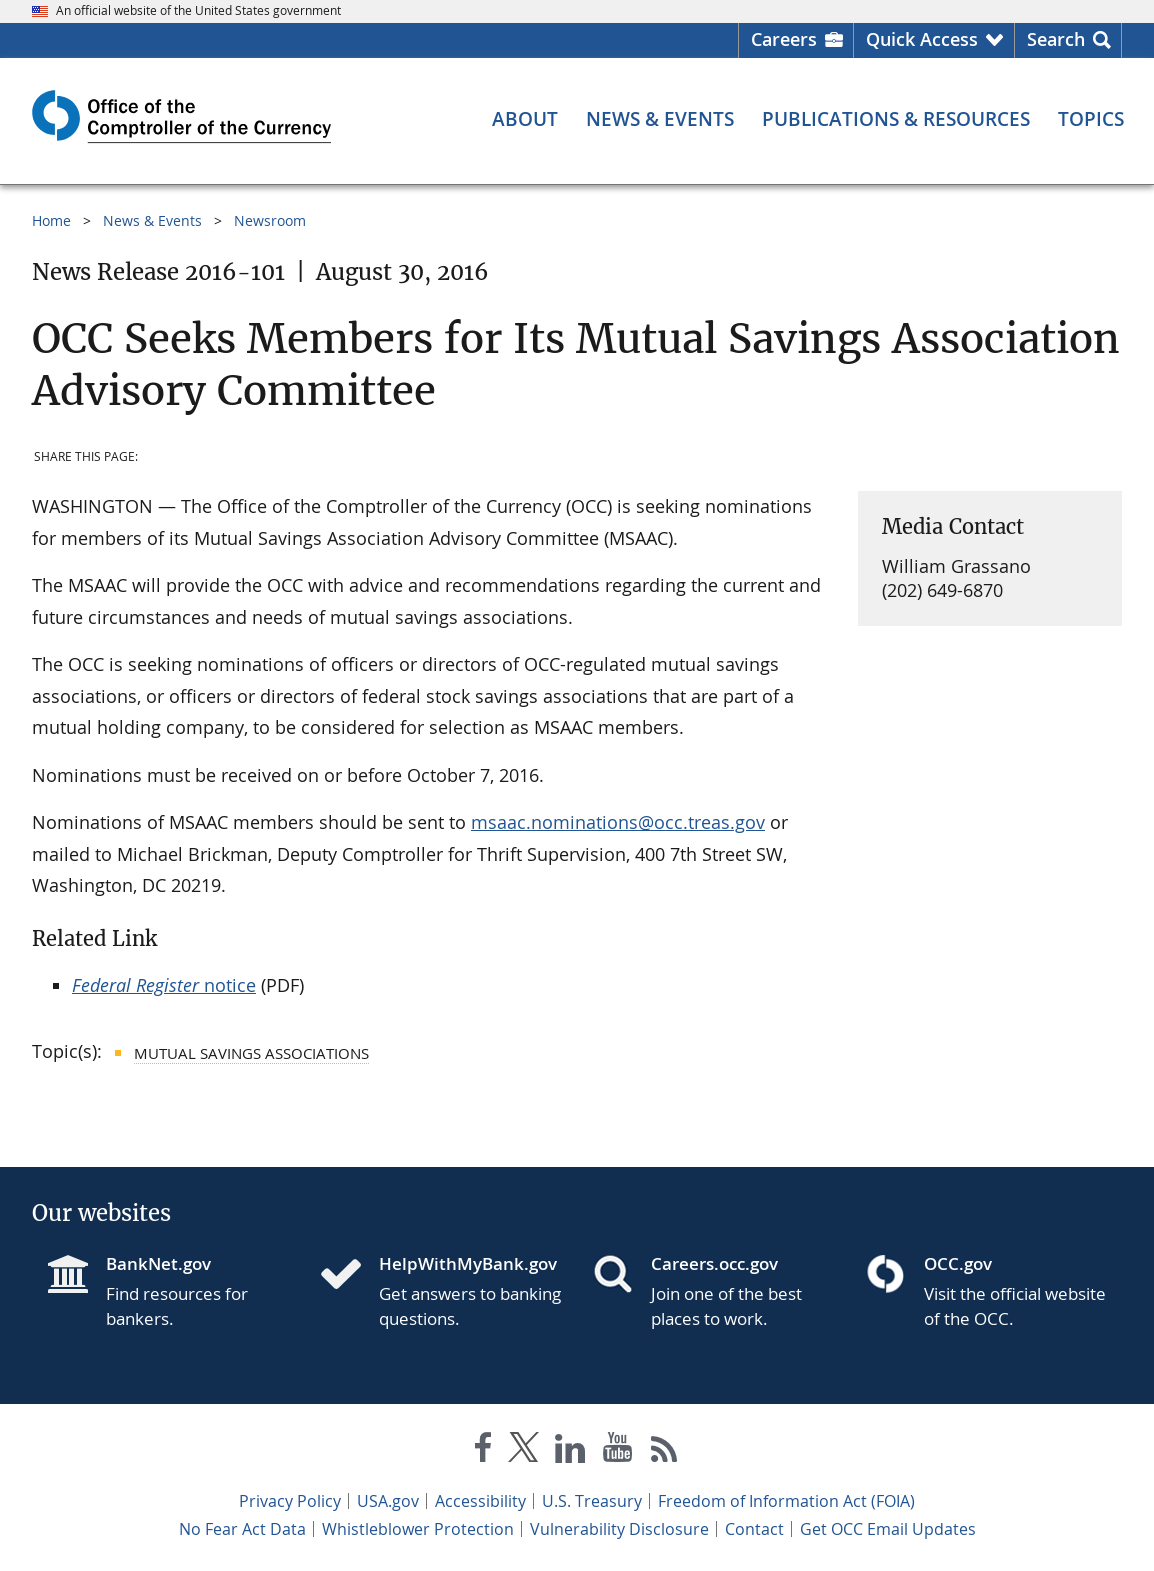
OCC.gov (958, 1263)
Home (51, 220)
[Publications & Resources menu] (896, 119)
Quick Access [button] (922, 39)
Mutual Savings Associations (251, 1053)
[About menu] (525, 119)
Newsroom (270, 220)
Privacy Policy (290, 1501)
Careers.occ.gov (714, 1263)
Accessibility (480, 1501)
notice (164, 985)
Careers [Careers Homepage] (784, 39)
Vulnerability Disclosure (619, 1529)
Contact (754, 1529)
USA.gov (388, 1501)
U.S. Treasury (592, 1501)
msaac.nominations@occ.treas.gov (618, 822)
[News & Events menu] (660, 119)
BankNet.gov (158, 1263)
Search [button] (1056, 39)
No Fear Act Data (242, 1529)
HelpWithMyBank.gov (468, 1263)
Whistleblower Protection (418, 1529)
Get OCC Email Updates (888, 1529)
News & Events (152, 220)
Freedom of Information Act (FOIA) (786, 1501)
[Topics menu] (1091, 119)
